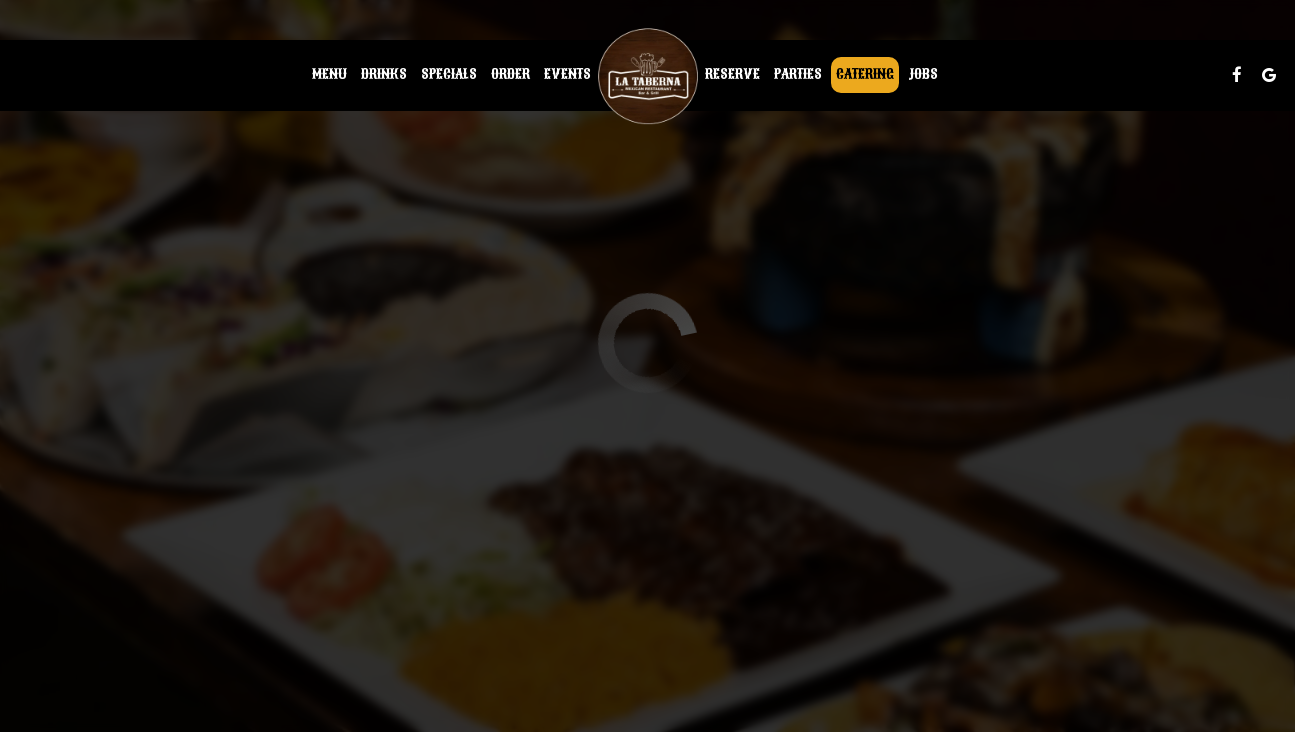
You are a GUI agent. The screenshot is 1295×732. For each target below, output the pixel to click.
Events (567, 74)
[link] (648, 75)
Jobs (923, 74)
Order (510, 74)
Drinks (384, 74)
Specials (449, 74)
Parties (798, 74)
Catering (865, 74)
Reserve (732, 74)
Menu (329, 74)
